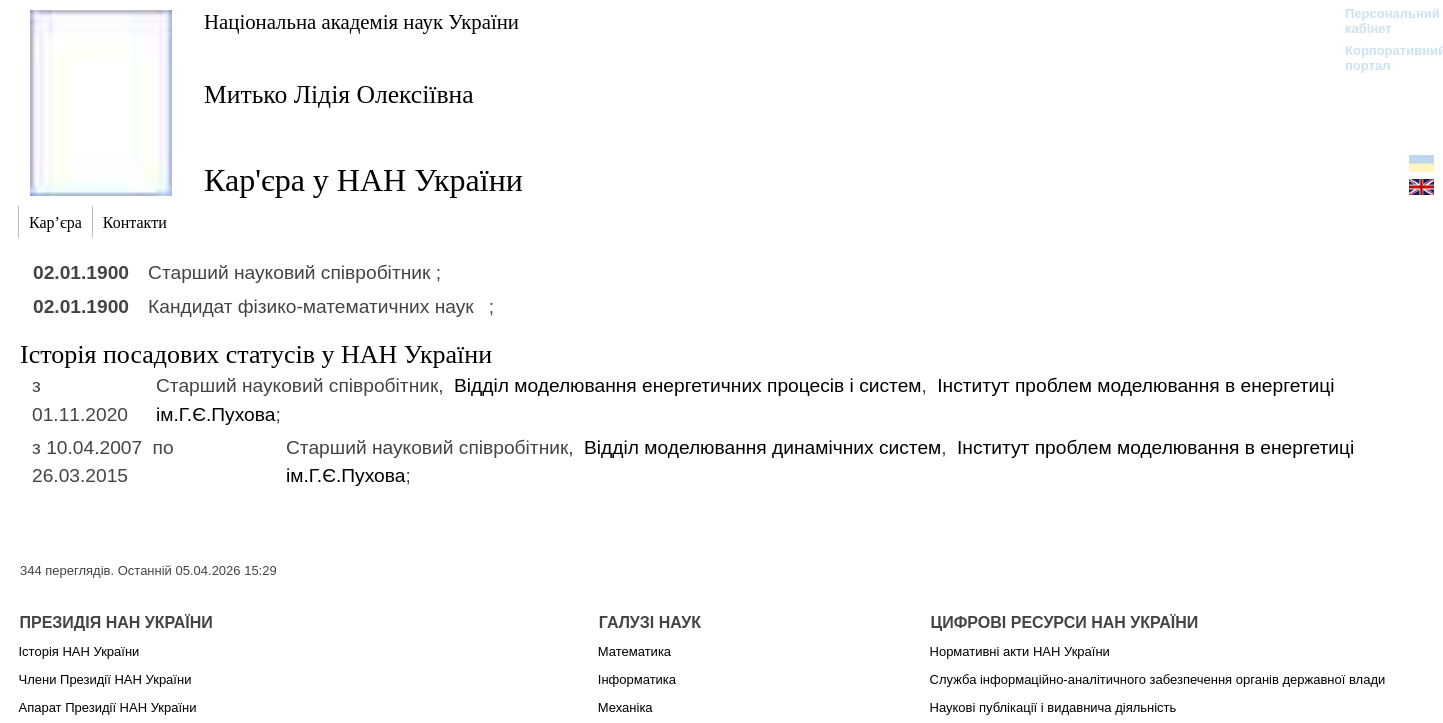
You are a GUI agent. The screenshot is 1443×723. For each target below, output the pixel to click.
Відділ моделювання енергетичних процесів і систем (688, 385)
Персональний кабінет (1382, 21)
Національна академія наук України (361, 21)
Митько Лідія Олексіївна (339, 94)
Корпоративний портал (1382, 58)
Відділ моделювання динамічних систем (762, 447)
